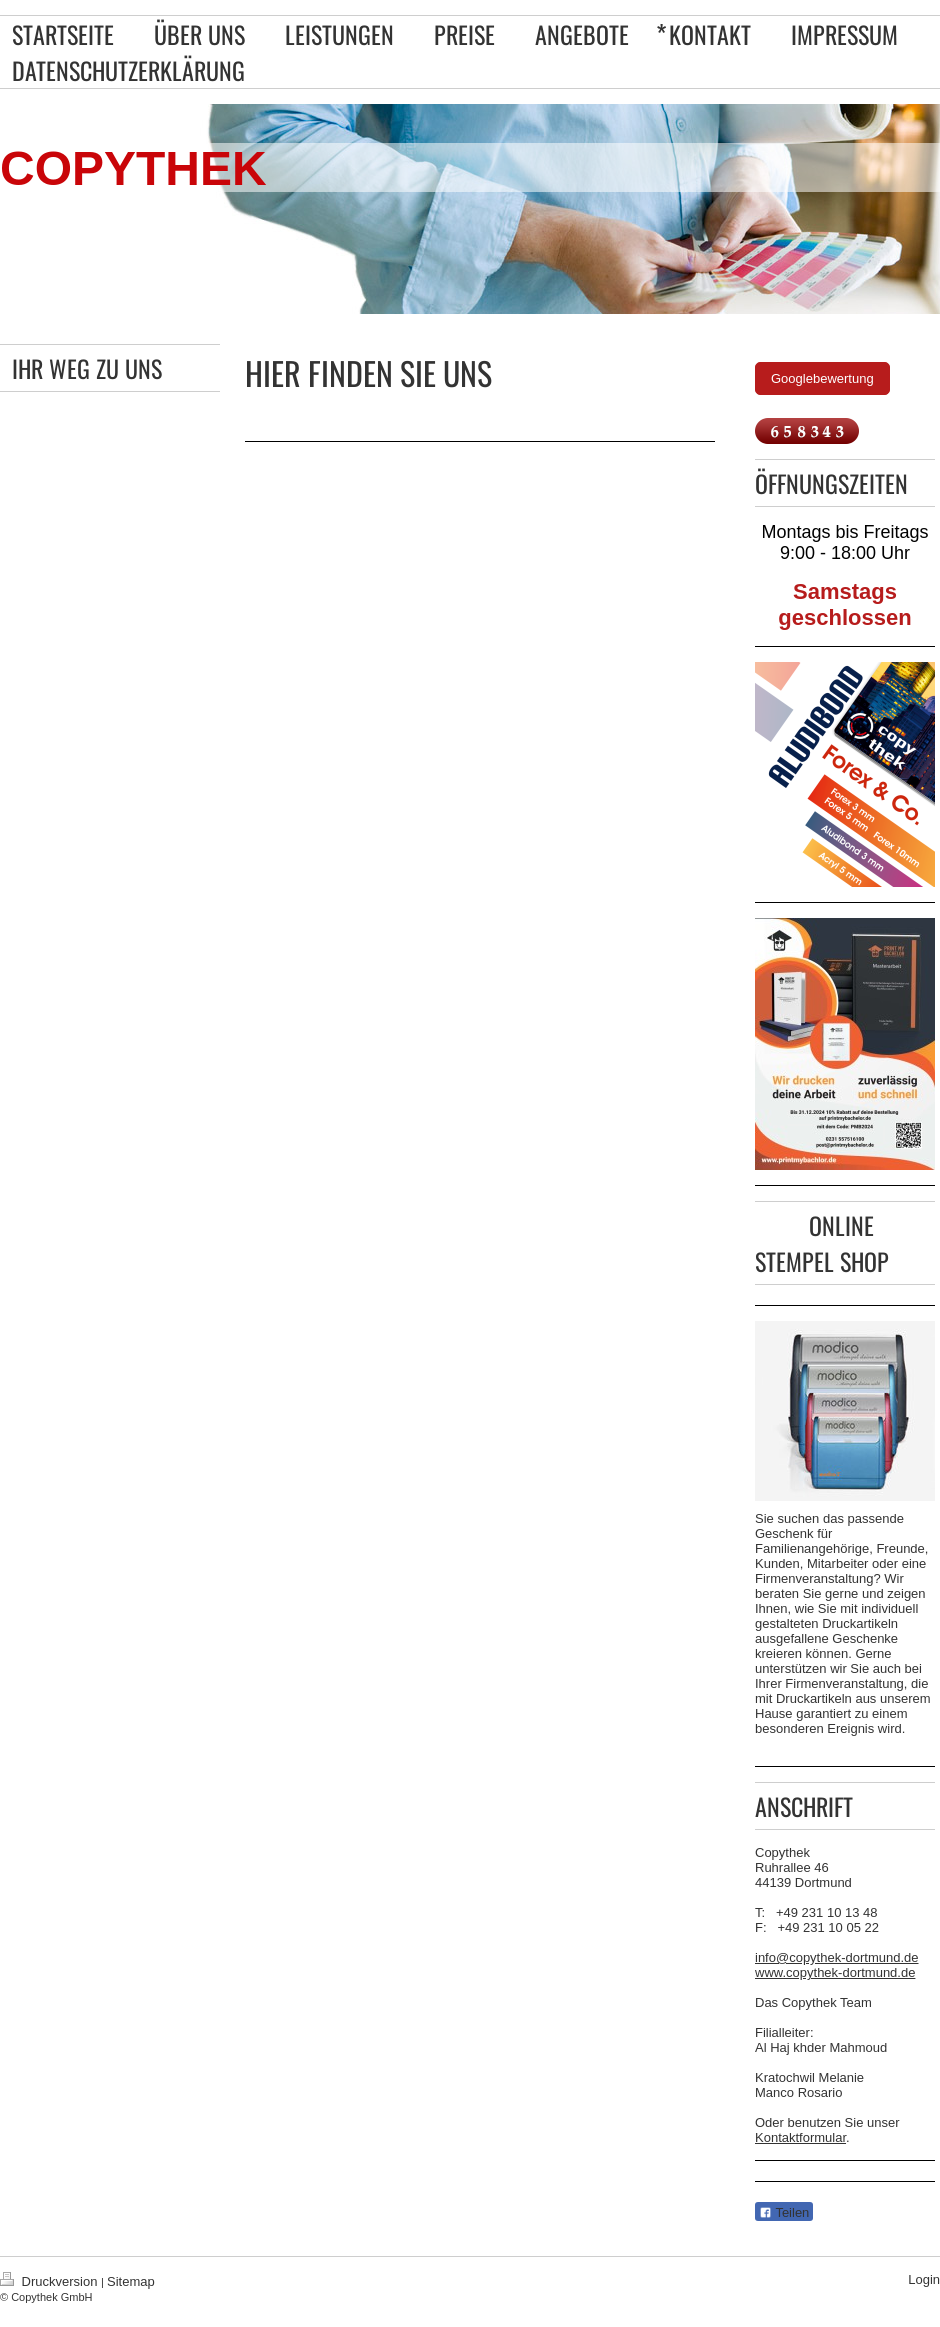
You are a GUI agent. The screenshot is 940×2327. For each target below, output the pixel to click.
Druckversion (50, 2281)
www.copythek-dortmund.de (835, 1972)
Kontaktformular (800, 2137)
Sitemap (131, 2281)
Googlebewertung (822, 378)
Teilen (784, 2212)
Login (924, 2279)
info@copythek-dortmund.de (837, 1957)
